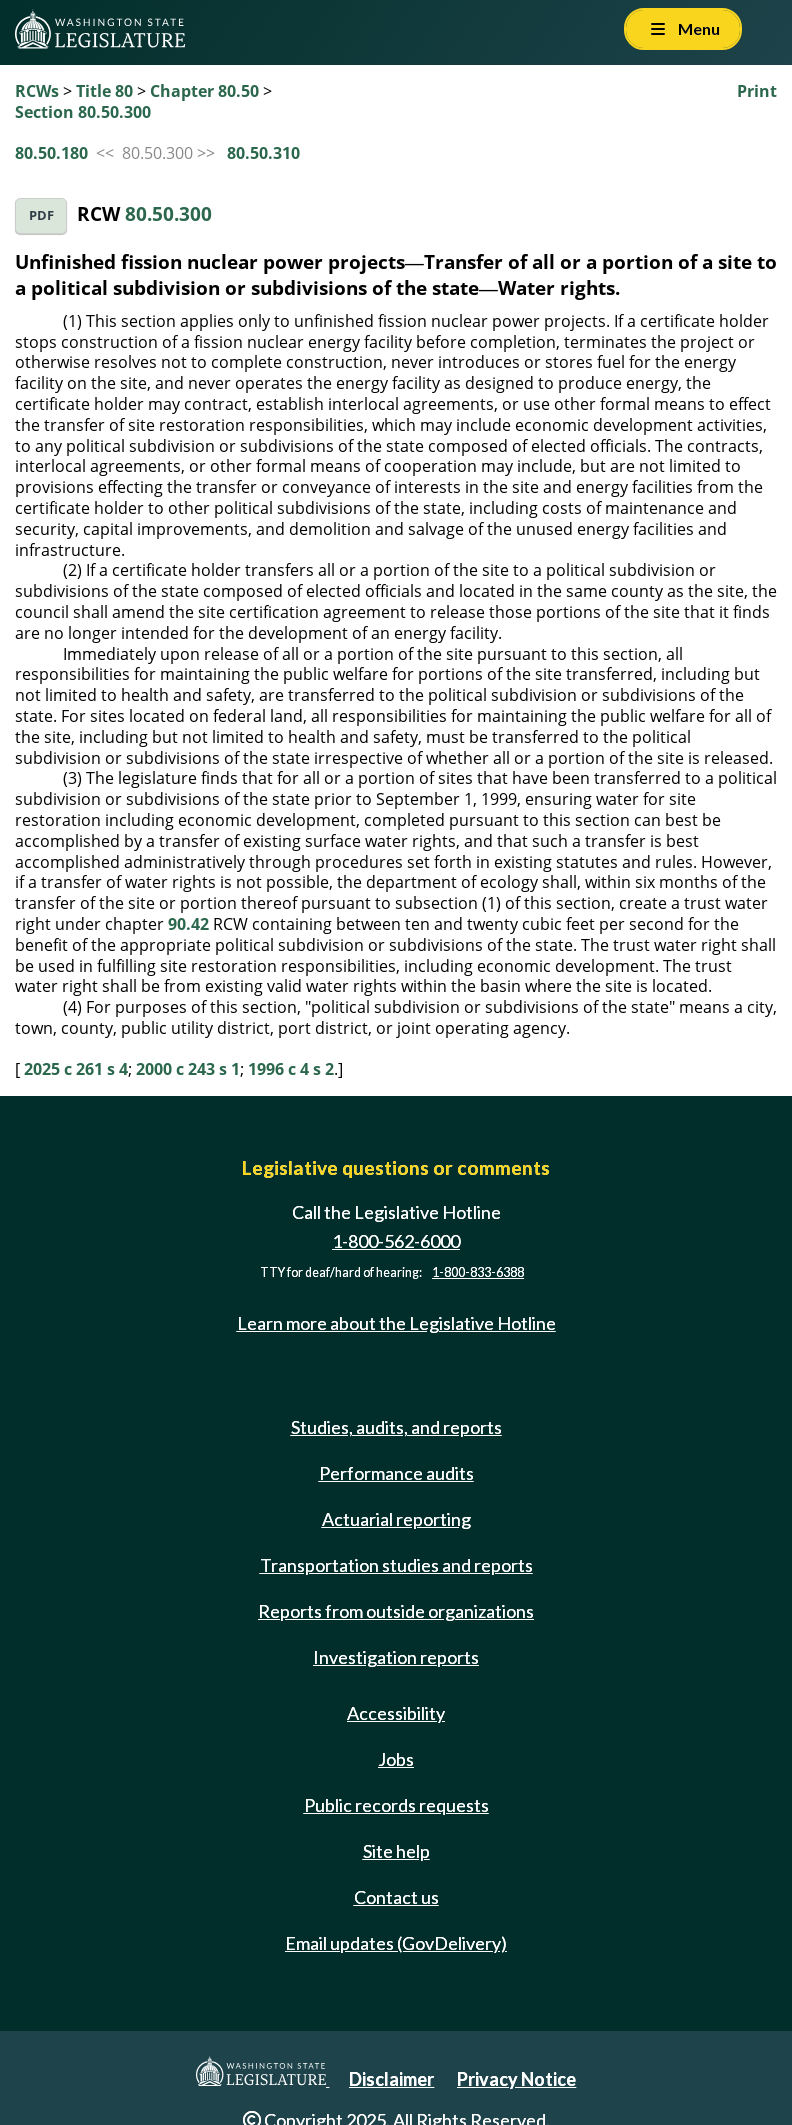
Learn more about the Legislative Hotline (396, 1323)
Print (757, 91)
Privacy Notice (516, 2079)
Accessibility (396, 1713)
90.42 (188, 924)
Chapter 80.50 (204, 91)
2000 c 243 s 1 (188, 1069)
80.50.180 (51, 153)
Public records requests (396, 1805)
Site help (396, 1851)
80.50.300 (168, 213)
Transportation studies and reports (396, 1565)
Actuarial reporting (396, 1519)
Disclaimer (391, 2079)
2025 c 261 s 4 (76, 1069)
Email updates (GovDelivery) (396, 1943)
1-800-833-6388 (478, 1272)
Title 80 (104, 91)
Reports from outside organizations (396, 1611)
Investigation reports (396, 1657)
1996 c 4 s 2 (291, 1069)
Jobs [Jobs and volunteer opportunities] (396, 1759)
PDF (41, 215)
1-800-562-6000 (396, 1241)
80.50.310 (263, 153)
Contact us (396, 1897)
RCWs (37, 91)
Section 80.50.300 (83, 112)
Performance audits (396, 1473)
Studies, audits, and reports (396, 1427)
